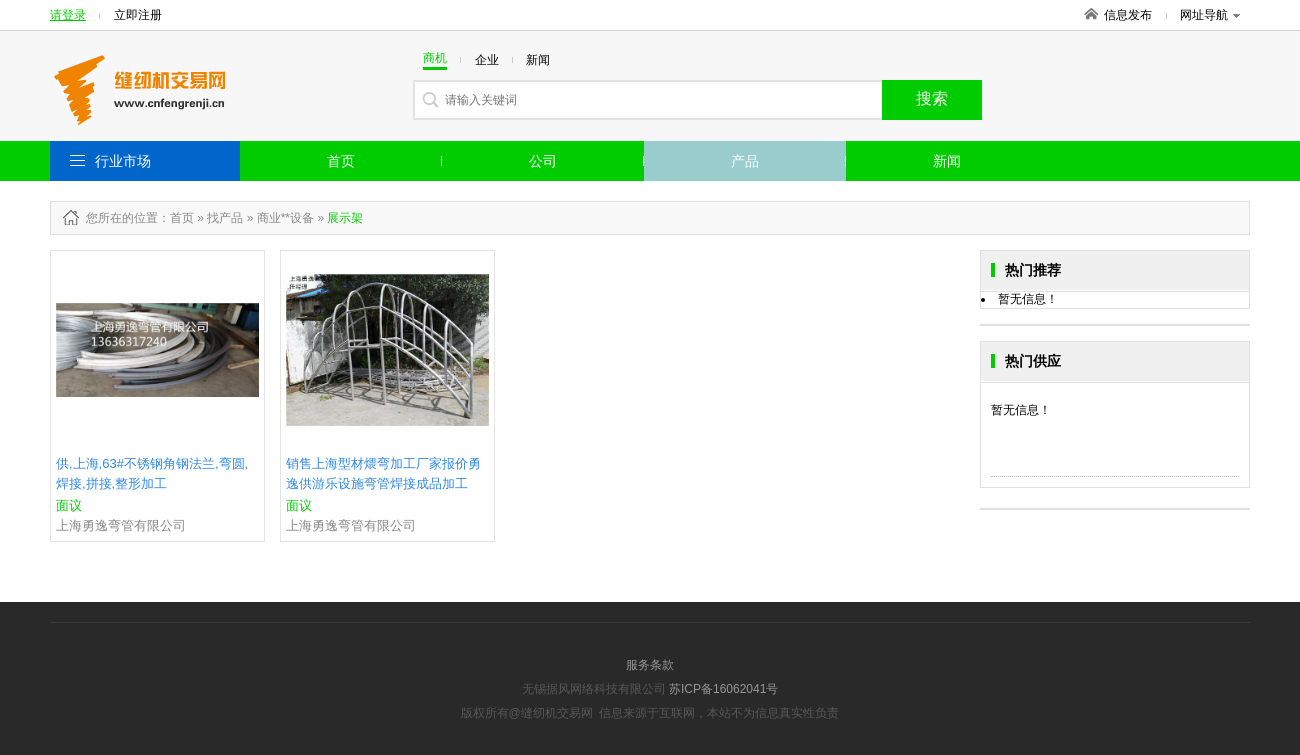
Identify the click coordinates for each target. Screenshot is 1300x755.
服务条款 (650, 665)
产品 (745, 161)
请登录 (68, 15)
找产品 (225, 218)
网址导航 (1210, 15)
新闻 (947, 161)
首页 (341, 161)
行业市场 (123, 161)
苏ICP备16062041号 (723, 689)
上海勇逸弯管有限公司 (121, 525)
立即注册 (138, 15)
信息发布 (1128, 15)
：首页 (176, 218)
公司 (543, 161)
